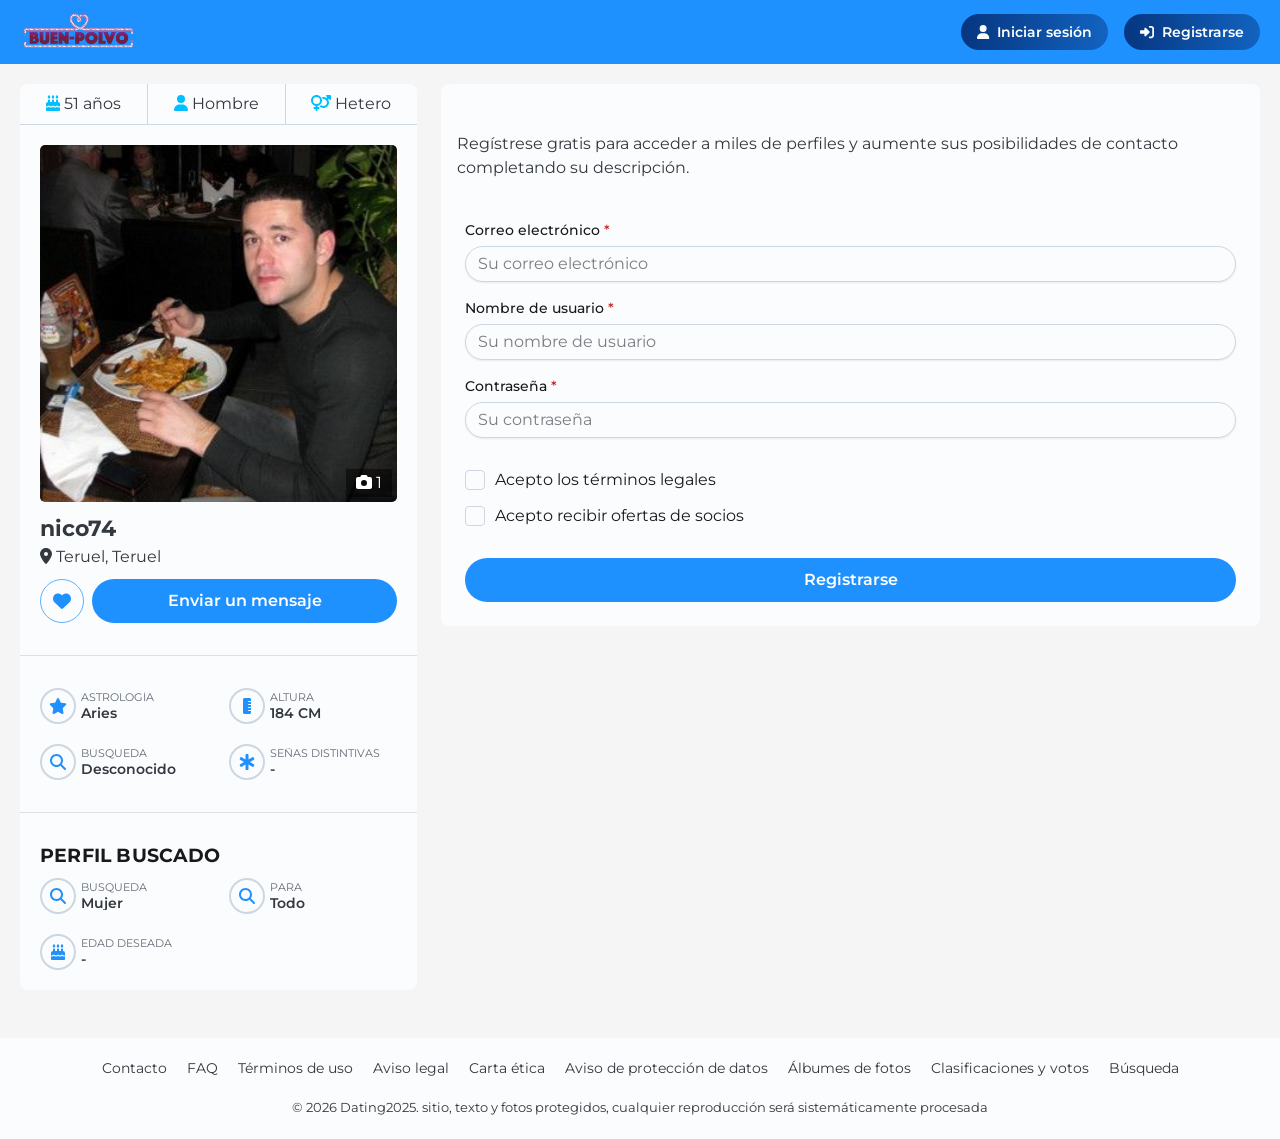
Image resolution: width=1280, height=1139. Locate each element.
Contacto (134, 1068)
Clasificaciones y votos (1010, 1068)
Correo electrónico (537, 230)
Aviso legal (411, 1068)
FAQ (202, 1068)
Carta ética (507, 1068)
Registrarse (1192, 32)
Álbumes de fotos (849, 1068)
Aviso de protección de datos (666, 1068)
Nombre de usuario (539, 308)
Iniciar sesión (1034, 32)
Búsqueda (1144, 1068)
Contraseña (511, 386)
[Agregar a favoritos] (62, 601)
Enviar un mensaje (245, 600)
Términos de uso (295, 1068)
